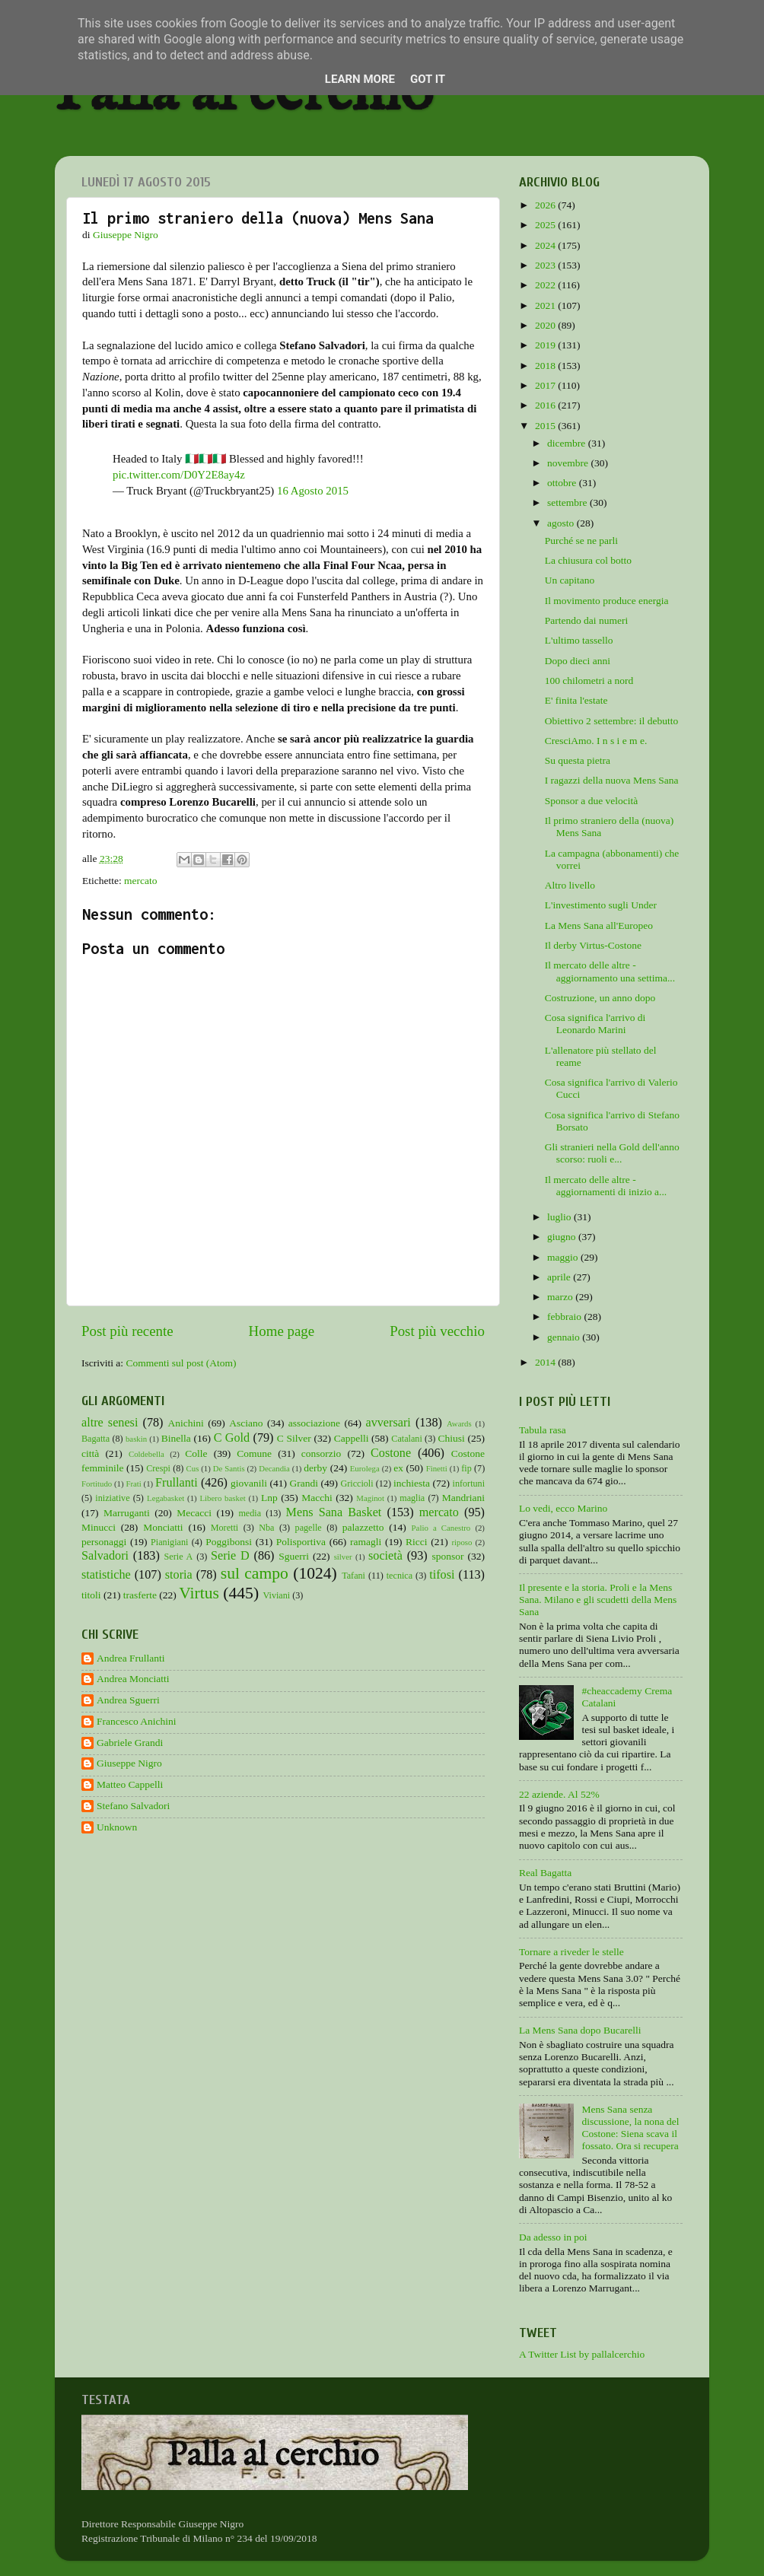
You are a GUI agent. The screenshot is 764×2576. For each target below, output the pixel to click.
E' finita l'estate (576, 700)
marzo (561, 1296)
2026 (546, 205)
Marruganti (126, 1513)
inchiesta (411, 1483)
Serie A (178, 1556)
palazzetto (363, 1527)
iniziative (112, 1498)
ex (398, 1468)
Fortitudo (96, 1483)
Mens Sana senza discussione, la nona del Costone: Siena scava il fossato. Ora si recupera (630, 2128)
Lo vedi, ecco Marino (563, 1508)
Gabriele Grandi (130, 1742)
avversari (387, 1423)
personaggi (103, 1541)
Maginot (370, 1498)
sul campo (254, 1573)
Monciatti (163, 1527)
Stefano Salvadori (133, 1805)
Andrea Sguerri (128, 1700)
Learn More (360, 79)
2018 (546, 365)
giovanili (249, 1483)
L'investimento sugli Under (601, 905)
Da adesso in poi (553, 2237)
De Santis (229, 1468)
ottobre (563, 482)
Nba (266, 1527)
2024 (546, 245)
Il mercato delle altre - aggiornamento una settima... (610, 971)
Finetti (436, 1468)
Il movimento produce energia (607, 600)
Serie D (230, 1556)
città (90, 1453)
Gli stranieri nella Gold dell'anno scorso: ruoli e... (612, 1153)
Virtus (199, 1593)
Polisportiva (301, 1541)
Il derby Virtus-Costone (593, 945)
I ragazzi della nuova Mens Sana (612, 780)
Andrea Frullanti (131, 1658)
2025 (546, 225)
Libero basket (223, 1498)
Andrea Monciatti (133, 1678)
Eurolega (365, 1468)
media (249, 1513)
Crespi (158, 1468)
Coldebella (146, 1453)
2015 (546, 425)
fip (466, 1468)
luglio (560, 1217)
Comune (254, 1453)
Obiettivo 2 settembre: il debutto (611, 721)
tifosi (441, 1575)
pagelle (308, 1527)
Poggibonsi (228, 1541)
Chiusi (451, 1438)
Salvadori (105, 1556)
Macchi (316, 1497)
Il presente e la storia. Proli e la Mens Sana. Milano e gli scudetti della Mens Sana (597, 1599)
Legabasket (165, 1498)
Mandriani (463, 1497)
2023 (546, 265)
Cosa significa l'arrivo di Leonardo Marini (595, 1023)
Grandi (304, 1483)
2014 (546, 1362)
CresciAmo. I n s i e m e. (596, 740)
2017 (546, 385)
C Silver (294, 1438)
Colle (196, 1453)
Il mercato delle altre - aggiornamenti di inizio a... (606, 1185)
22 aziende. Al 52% (559, 1794)
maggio (564, 1257)
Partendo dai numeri (586, 620)
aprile (560, 1277)
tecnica (399, 1575)
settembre (568, 502)
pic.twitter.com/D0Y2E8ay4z (179, 475)
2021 (546, 305)
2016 (546, 405)
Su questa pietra (577, 760)
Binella (176, 1438)
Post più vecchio (437, 1331)
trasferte (140, 1595)
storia (179, 1575)
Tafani (353, 1575)
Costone (391, 1453)
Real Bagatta (545, 1872)
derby (315, 1468)
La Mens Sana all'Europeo (599, 925)
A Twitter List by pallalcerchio (582, 2354)
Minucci (98, 1527)
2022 (546, 285)
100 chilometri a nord (589, 680)
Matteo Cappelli (130, 1784)
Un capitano (570, 580)
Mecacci (194, 1513)
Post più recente (127, 1331)
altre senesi (109, 1423)
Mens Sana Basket (334, 1512)
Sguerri (294, 1556)
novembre (569, 463)
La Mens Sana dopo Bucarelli (580, 2030)
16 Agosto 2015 (313, 491)
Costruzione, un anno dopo (600, 997)
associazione (314, 1423)
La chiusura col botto (588, 560)
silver (343, 1556)
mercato (140, 880)
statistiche (106, 1575)
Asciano (246, 1423)
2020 (546, 325)
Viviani (277, 1595)
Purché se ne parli (581, 540)
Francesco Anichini (137, 1721)
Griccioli (356, 1483)
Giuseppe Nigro (129, 1763)
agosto (562, 523)
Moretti (224, 1527)
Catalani (406, 1438)
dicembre (567, 443)
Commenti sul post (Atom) (181, 1363)
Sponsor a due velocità (591, 800)
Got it (427, 79)
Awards (459, 1423)
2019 (546, 345)
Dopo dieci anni (577, 660)
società (385, 1556)
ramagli (365, 1541)
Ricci (417, 1541)
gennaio (564, 1337)
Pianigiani (169, 1542)
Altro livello (570, 885)
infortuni (469, 1483)
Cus (192, 1468)
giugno (562, 1236)
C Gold (232, 1438)
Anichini (186, 1423)
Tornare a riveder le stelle (571, 1951)
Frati (133, 1483)
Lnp (269, 1497)
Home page (282, 1331)
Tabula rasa (542, 1430)
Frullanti (176, 1483)
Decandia (274, 1468)
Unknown (117, 1827)
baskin (136, 1438)
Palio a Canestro (441, 1527)
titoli (91, 1595)
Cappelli (351, 1438)
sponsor (447, 1556)
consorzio (321, 1453)
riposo (461, 1542)
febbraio (565, 1316)
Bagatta (95, 1438)
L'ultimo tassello (579, 640)
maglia (412, 1498)
